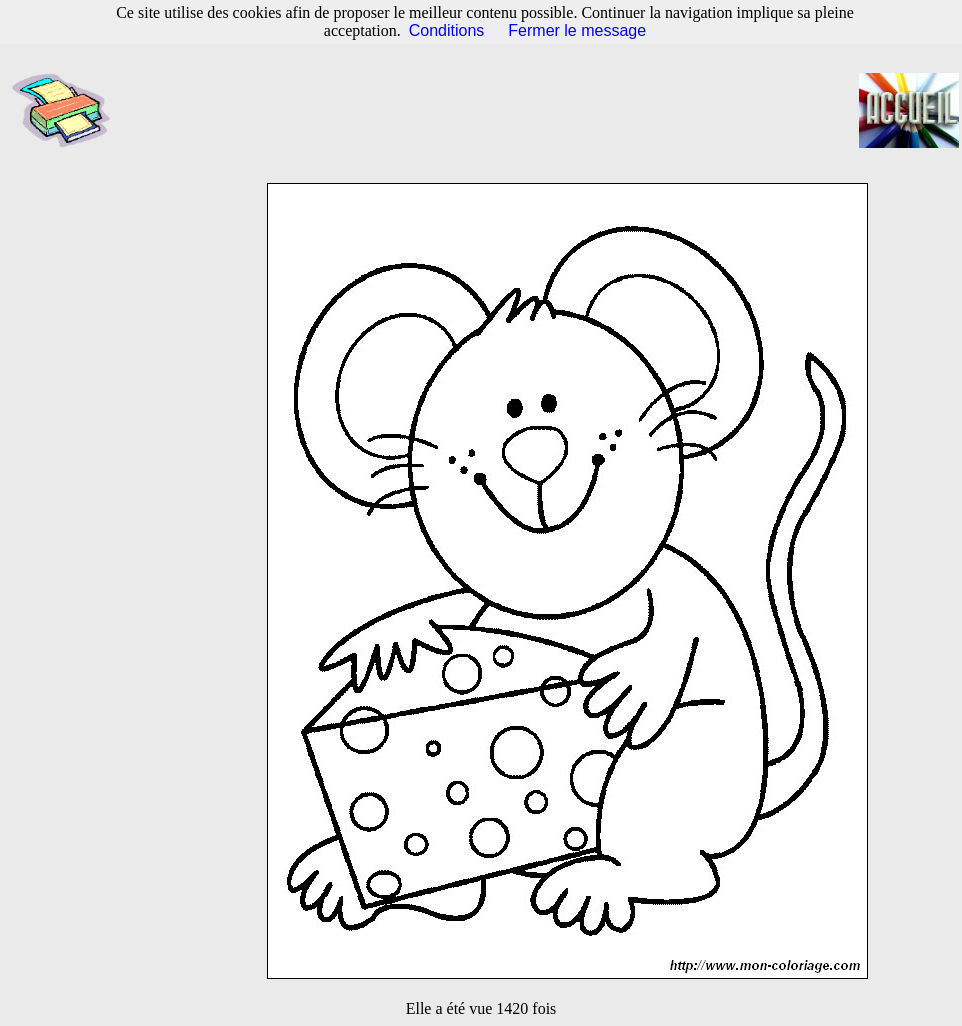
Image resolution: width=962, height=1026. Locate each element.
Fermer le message (577, 30)
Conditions (447, 30)
